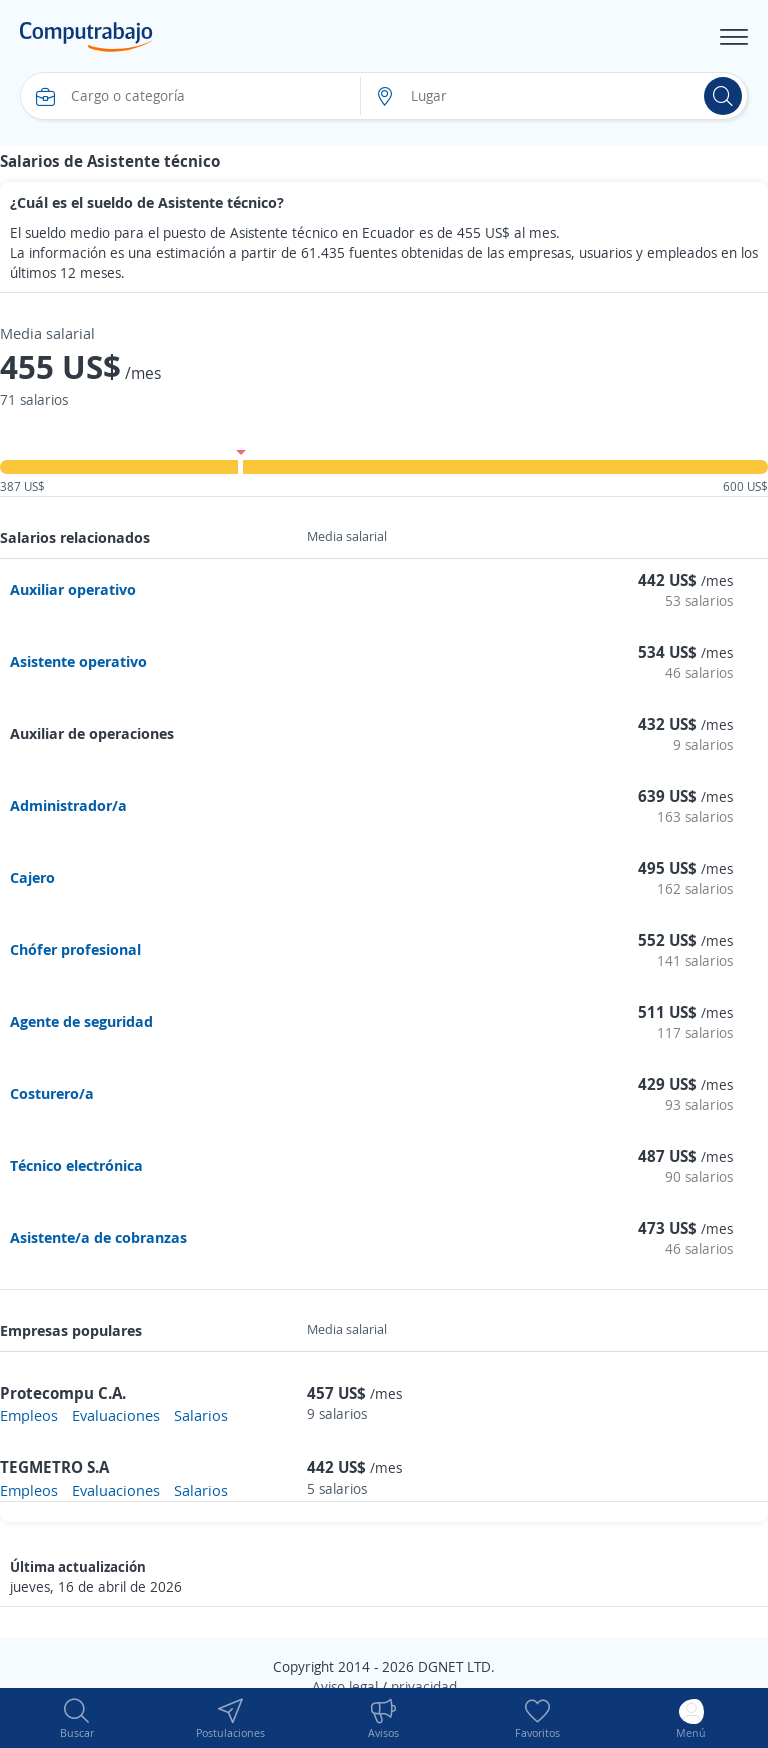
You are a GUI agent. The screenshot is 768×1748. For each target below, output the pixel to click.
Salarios (201, 1415)
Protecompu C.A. (63, 1393)
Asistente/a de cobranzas (98, 1237)
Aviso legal (345, 1686)
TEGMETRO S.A (54, 1467)
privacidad (424, 1686)
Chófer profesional (75, 949)
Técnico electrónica (76, 1165)
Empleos (29, 1415)
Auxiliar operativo (73, 589)
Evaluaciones (116, 1415)
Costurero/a (52, 1093)
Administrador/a (68, 805)
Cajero (32, 877)
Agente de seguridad (81, 1021)
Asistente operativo (78, 661)
